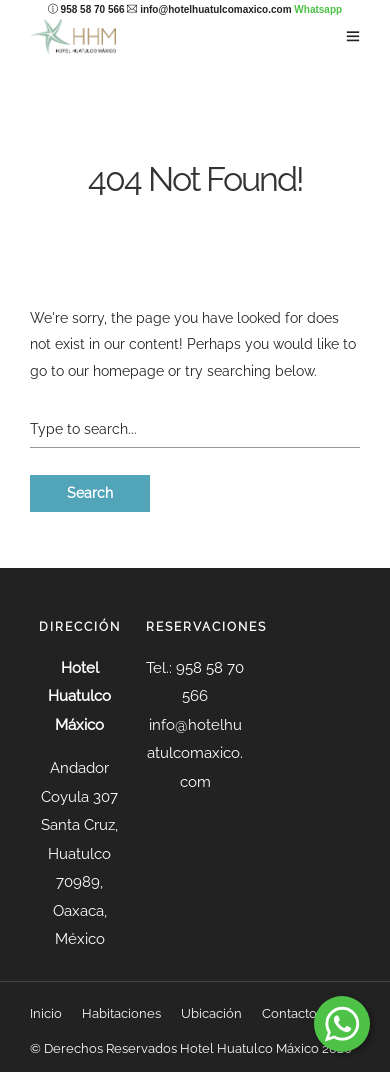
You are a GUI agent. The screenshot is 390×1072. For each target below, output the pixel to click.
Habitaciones (121, 1013)
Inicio (46, 1013)
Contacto (289, 1013)
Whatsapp (318, 9)
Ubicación (211, 1013)
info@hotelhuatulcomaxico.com (215, 9)
